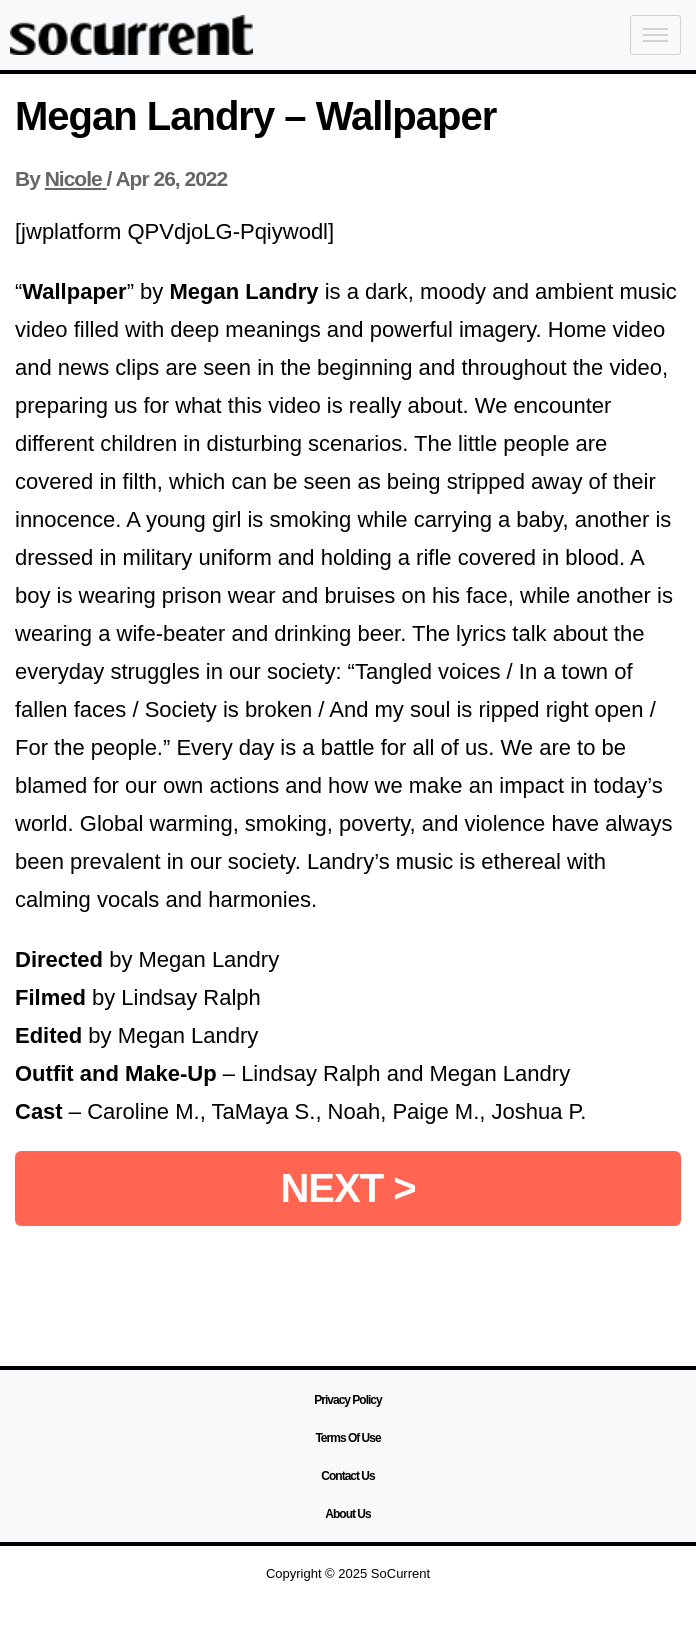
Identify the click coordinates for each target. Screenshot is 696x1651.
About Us (347, 1514)
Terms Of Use (347, 1438)
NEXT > (347, 1188)
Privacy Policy (347, 1400)
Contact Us (347, 1476)
